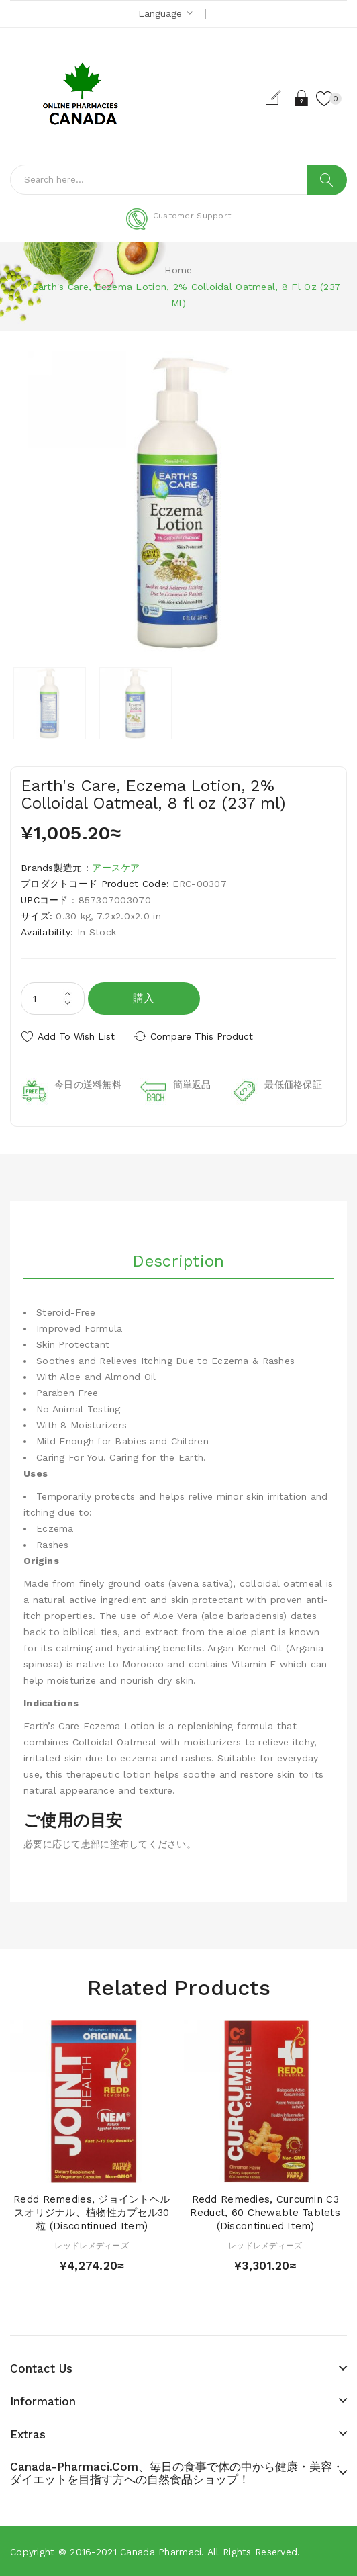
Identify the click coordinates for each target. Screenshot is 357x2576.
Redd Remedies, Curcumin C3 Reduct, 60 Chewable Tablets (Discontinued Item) (265, 2213)
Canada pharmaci (160, 2551)
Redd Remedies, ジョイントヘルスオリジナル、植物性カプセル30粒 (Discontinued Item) (91, 2213)
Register (279, 98)
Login (302, 98)
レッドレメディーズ (91, 2246)
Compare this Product (201, 1036)
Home (178, 270)
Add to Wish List (76, 1036)
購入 (144, 998)
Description (178, 1261)
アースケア (116, 867)
